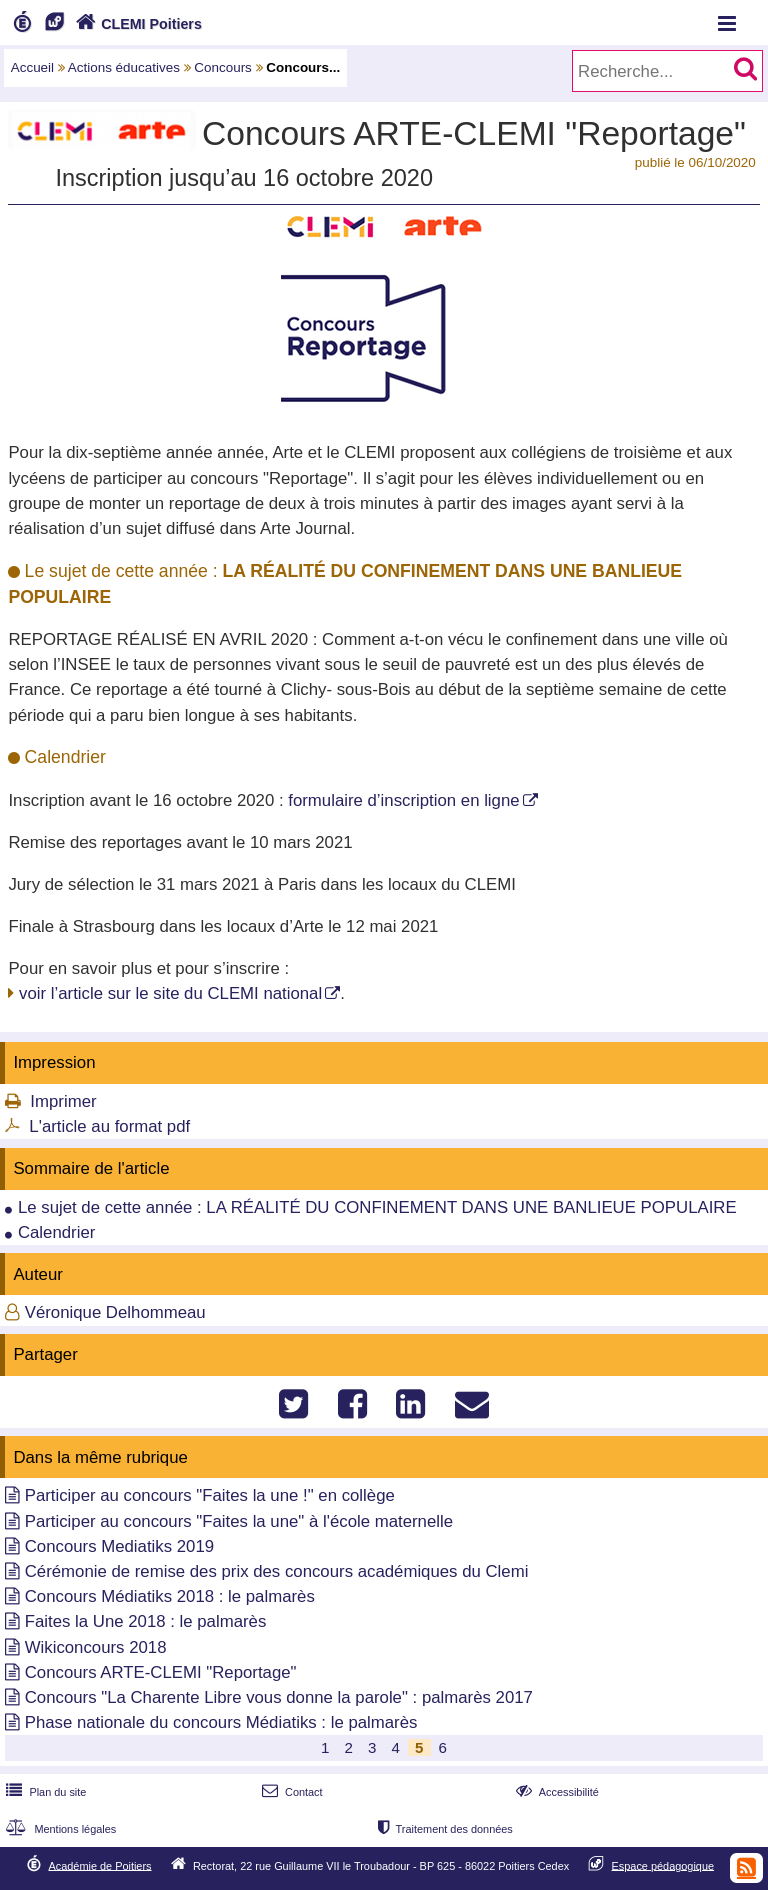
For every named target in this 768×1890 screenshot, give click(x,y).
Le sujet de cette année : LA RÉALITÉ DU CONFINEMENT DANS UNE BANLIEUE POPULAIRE (377, 1207)
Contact (290, 1792)
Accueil (32, 67)
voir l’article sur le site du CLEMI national (170, 993)
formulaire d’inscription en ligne (403, 800)
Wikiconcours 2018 (96, 1647)
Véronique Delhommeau (115, 1312)
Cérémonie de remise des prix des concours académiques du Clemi (277, 1571)
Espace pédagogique (663, 1865)
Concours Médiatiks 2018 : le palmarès (170, 1596)
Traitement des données (443, 1829)
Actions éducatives (124, 67)
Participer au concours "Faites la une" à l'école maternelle (239, 1521)
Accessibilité (555, 1792)
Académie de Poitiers (99, 1865)
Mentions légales (59, 1829)
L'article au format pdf (109, 1126)
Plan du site (44, 1792)
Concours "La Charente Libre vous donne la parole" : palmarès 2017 (279, 1697)
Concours (223, 67)
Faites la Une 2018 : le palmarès (146, 1621)
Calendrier (56, 1232)
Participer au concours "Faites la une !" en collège (210, 1495)
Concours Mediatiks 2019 (119, 1546)
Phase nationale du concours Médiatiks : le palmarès (221, 1722)
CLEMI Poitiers (136, 24)
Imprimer (63, 1101)
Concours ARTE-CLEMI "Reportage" (161, 1672)
